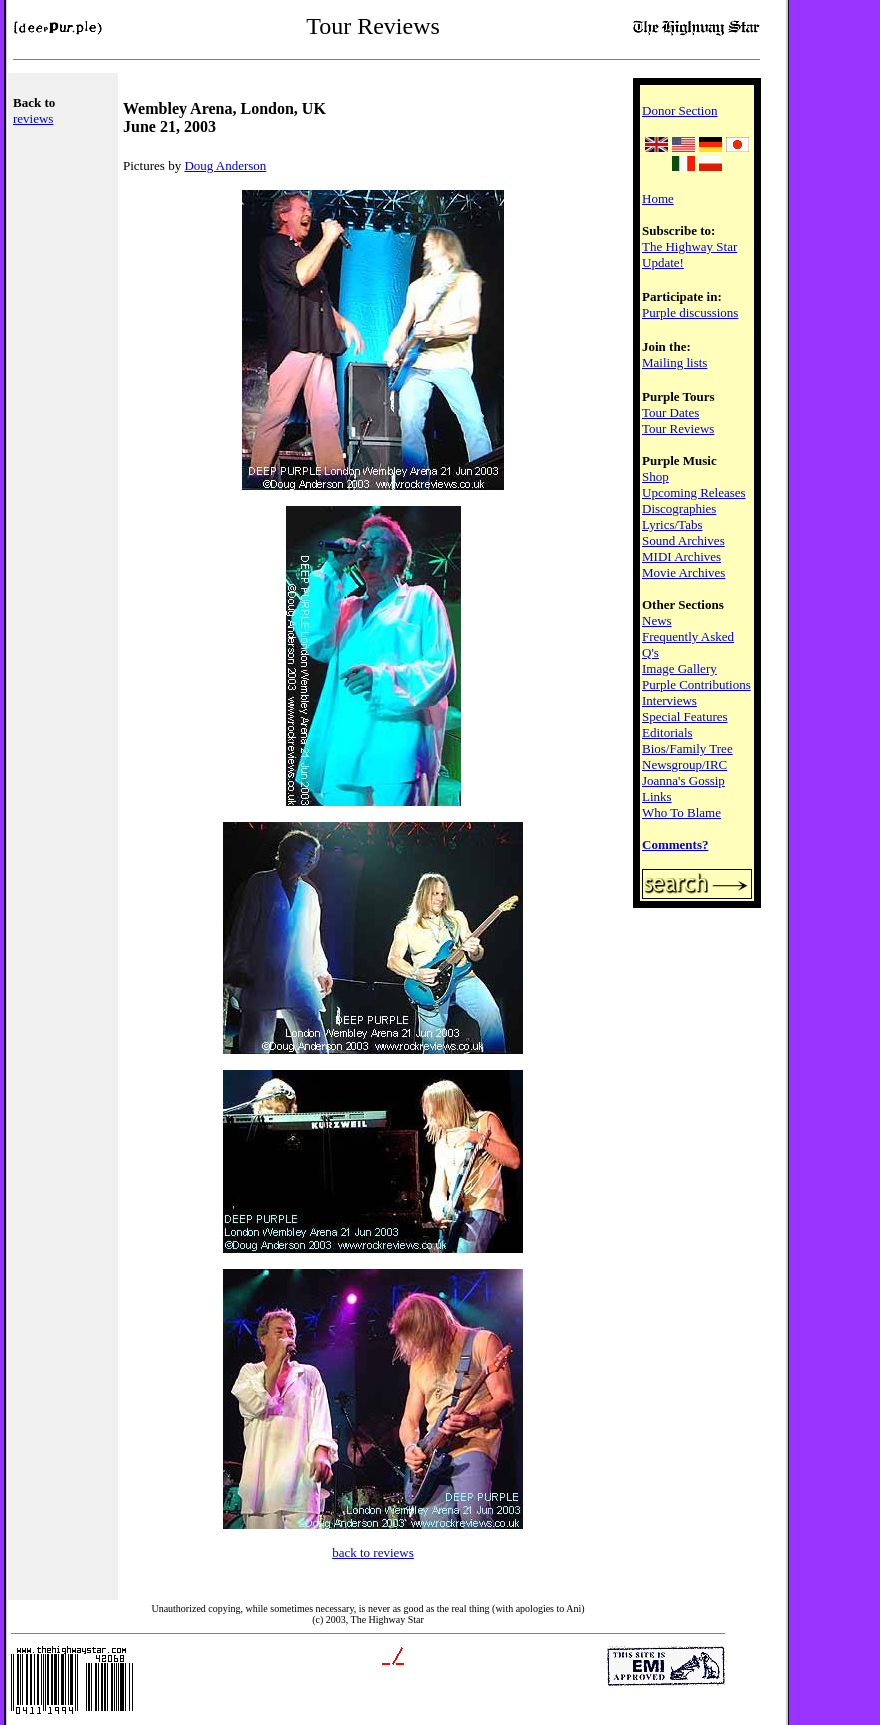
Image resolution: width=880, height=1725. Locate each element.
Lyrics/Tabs (672, 524)
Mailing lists (674, 362)
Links (657, 796)
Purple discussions (690, 312)
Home (658, 198)
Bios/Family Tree (687, 748)
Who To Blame (681, 812)
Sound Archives (683, 540)
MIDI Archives (681, 556)
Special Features (685, 716)
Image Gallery (679, 668)
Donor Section (679, 110)
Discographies (679, 508)
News (657, 620)
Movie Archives (683, 572)
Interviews (669, 700)
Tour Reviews (678, 428)
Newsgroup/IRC (684, 764)
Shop (655, 476)
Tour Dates (670, 412)
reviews (33, 118)
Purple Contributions (696, 684)
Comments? (675, 844)
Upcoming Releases (694, 492)
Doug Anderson (225, 165)
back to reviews (373, 1552)
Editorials (667, 732)
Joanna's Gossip (683, 780)
